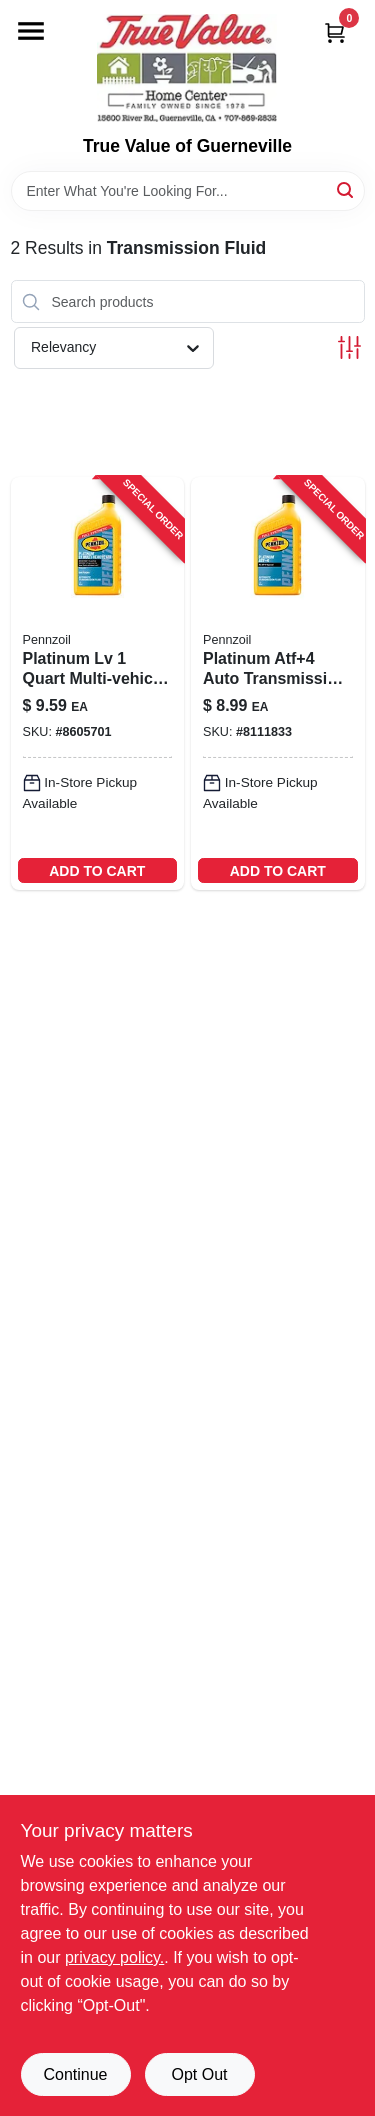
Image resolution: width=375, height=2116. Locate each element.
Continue (75, 2074)
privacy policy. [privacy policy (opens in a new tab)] (114, 1957)
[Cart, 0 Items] (335, 32)
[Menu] (31, 31)
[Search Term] (188, 191)
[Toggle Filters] (349, 347)
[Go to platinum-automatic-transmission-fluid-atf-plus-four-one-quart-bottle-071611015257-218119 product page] (278, 683)
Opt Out (199, 2074)
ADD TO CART (97, 871)
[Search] (346, 189)
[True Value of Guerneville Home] (187, 68)
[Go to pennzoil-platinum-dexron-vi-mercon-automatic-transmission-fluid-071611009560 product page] (98, 683)
